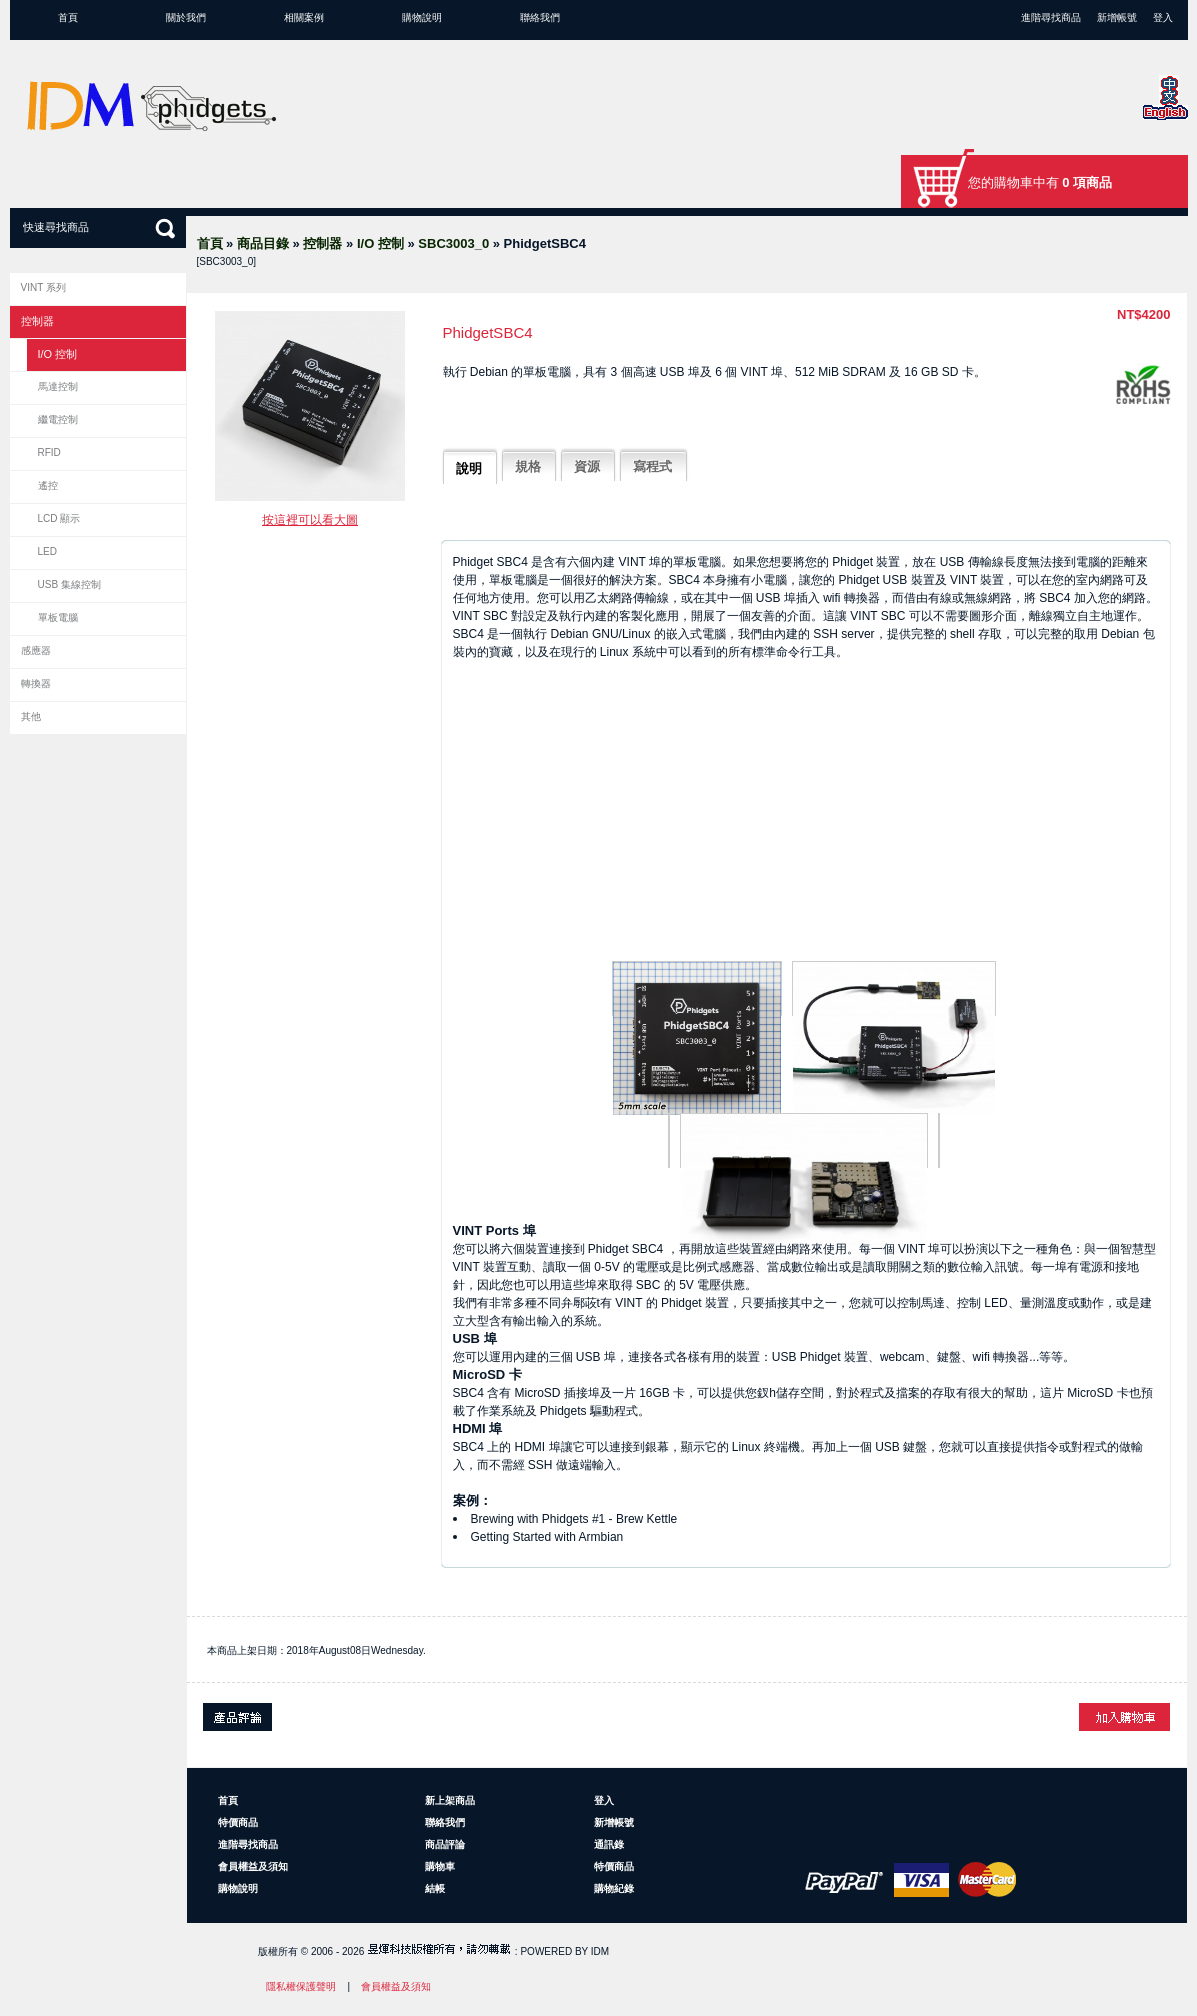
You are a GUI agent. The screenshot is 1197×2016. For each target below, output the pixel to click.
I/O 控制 (380, 243)
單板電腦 (58, 617)
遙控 (48, 485)
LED (47, 551)
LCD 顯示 (59, 518)
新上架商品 (450, 1800)
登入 (1163, 17)
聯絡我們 (540, 17)
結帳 (435, 1888)
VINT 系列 (43, 287)
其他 (31, 716)
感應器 (36, 650)
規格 (528, 466)
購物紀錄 (614, 1888)
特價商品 (238, 1822)
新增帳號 (1117, 17)
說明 (469, 468)
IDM (600, 1951)
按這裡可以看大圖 (310, 520)
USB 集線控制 (69, 584)
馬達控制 (58, 386)
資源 (587, 466)
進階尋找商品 (1051, 17)
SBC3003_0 (453, 243)
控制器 (322, 243)
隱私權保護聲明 (301, 1986)
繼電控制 (58, 419)
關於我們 (186, 17)
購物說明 (422, 17)
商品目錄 (263, 243)
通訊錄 (609, 1844)
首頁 (68, 17)
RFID (49, 452)
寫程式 (652, 466)
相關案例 (304, 17)
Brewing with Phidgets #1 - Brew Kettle (574, 1519)
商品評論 (445, 1844)
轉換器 (36, 683)
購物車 (440, 1866)
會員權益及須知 (253, 1866)
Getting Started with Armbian (547, 1537)
